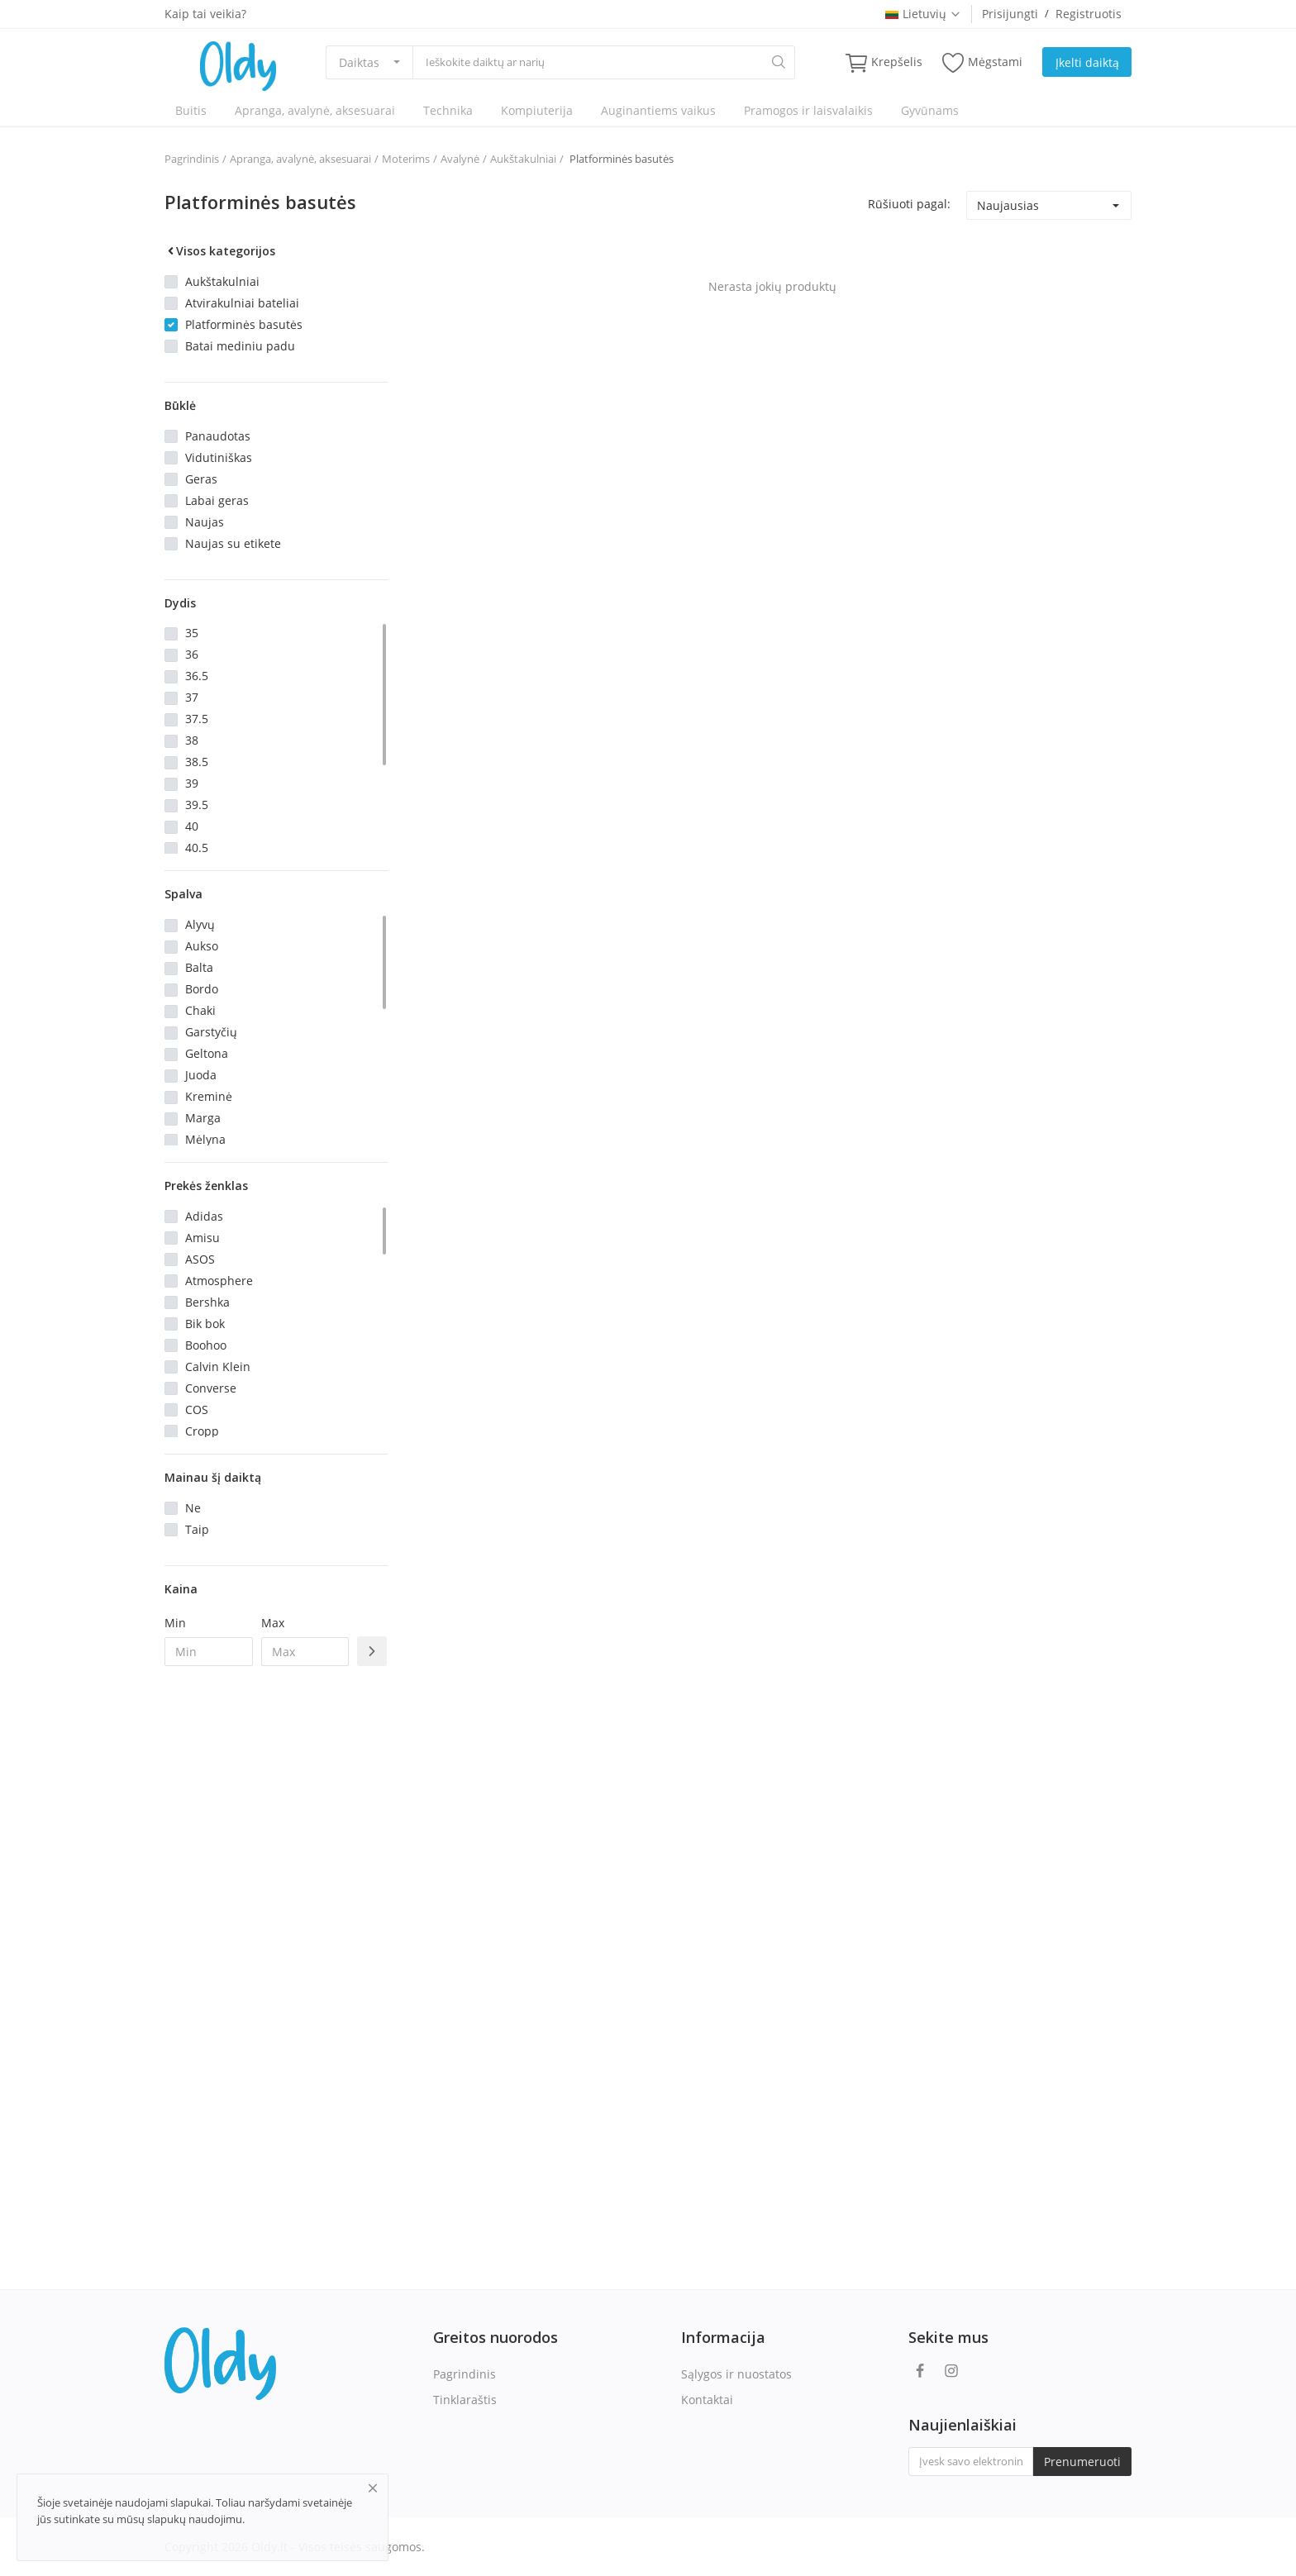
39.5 (196, 804)
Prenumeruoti (1082, 2461)
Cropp (202, 1431)
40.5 (196, 847)
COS (196, 1409)
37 (191, 697)
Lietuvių (923, 13)
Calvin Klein (217, 1366)
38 (191, 740)
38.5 (196, 761)
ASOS (200, 1259)
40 (191, 826)
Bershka (207, 1302)
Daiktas (359, 62)
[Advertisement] (276, 1947)
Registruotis (1088, 13)
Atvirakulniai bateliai (242, 303)
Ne (193, 1508)
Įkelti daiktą (1087, 62)
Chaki (200, 1010)
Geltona (206, 1053)
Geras (201, 479)
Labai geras (217, 500)
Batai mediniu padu (240, 346)
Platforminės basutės (620, 158)
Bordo (201, 989)
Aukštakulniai (523, 158)
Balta (199, 967)
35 (191, 632)
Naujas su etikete (233, 543)
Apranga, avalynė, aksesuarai (315, 110)
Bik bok (205, 1323)
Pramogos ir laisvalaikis (808, 110)
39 (191, 783)
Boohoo (205, 1345)
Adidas (204, 1216)
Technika (448, 110)
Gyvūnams (930, 110)
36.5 (196, 675)
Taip (197, 1529)
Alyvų (200, 924)
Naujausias (1008, 205)
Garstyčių (211, 1032)
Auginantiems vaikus (658, 110)
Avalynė (460, 158)
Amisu (202, 1237)
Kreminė (208, 1096)
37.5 (196, 718)
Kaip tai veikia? (205, 13)
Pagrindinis (191, 158)
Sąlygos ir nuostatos (736, 2374)
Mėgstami (982, 62)
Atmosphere (219, 1280)
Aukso (201, 946)
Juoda (201, 1075)
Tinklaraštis (465, 2399)
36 (191, 654)
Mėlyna (205, 1139)
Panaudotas (217, 436)
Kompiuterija (537, 110)
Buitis (191, 110)
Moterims (406, 158)
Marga (203, 1118)
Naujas (204, 522)
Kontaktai (707, 2399)
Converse (210, 1388)
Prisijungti (1010, 13)
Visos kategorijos (219, 251)
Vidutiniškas (218, 457)
